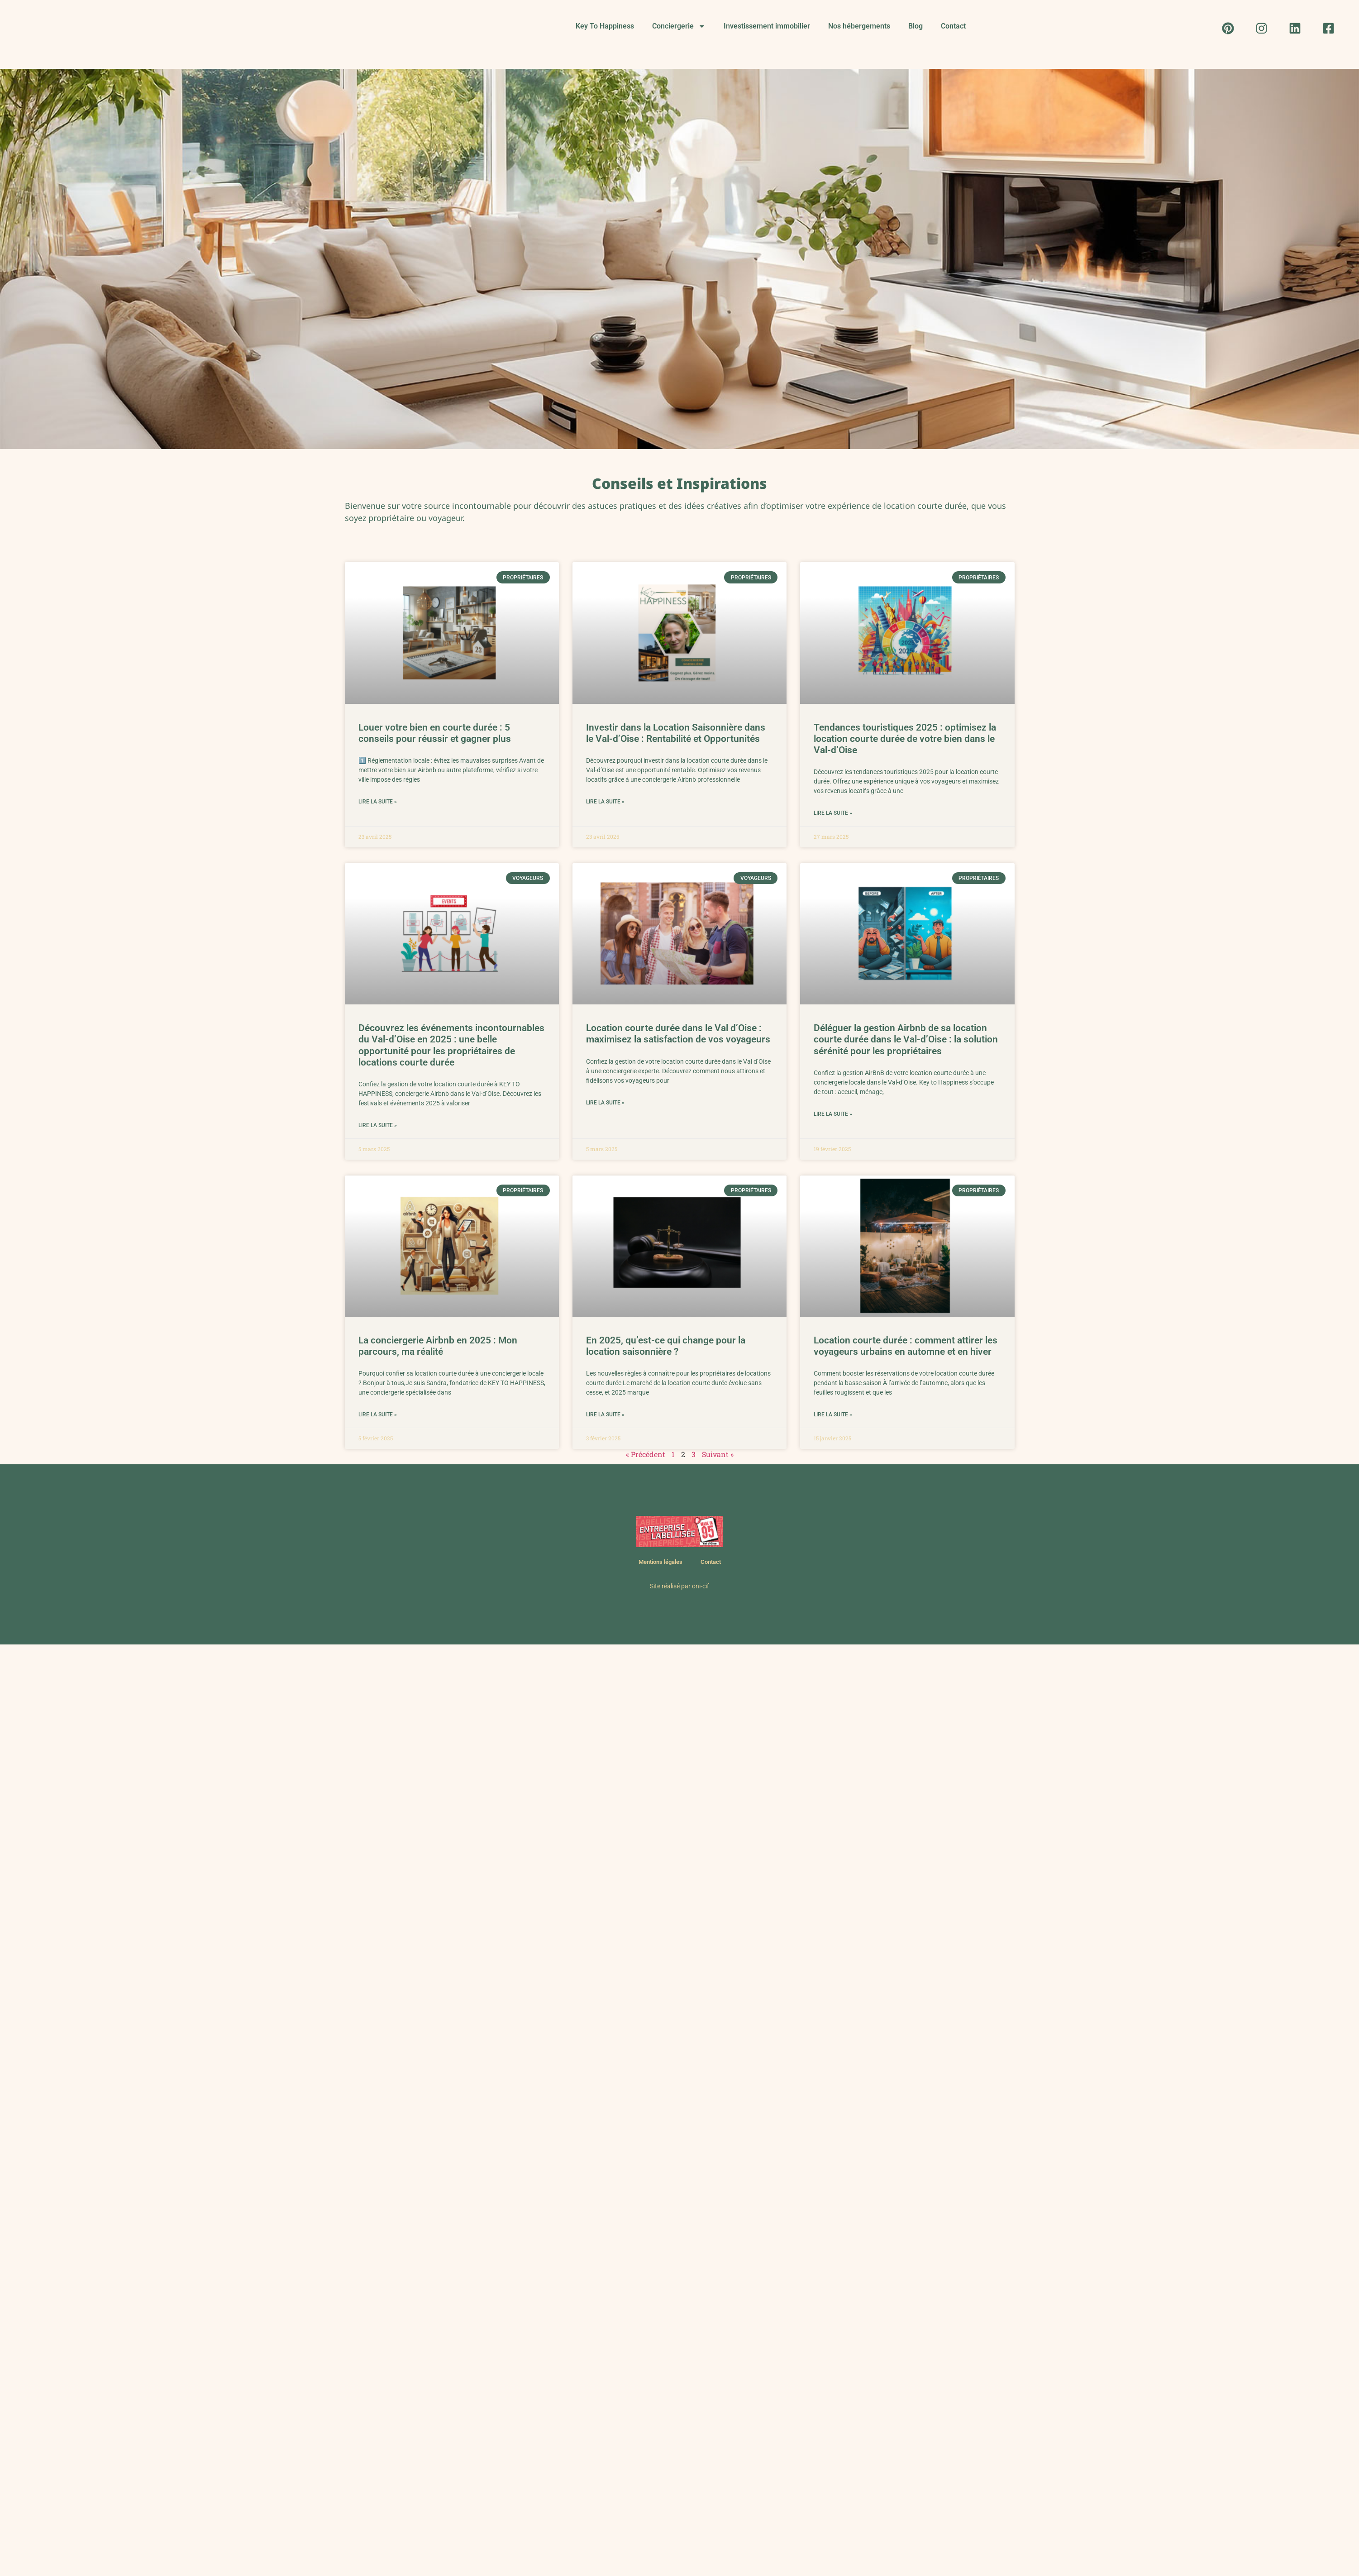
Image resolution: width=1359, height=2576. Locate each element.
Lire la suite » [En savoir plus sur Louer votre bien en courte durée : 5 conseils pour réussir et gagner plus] (377, 801)
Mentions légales (660, 1561)
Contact (953, 26)
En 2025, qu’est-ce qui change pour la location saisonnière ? (665, 1346)
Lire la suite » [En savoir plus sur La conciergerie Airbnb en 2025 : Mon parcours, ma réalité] (377, 1414)
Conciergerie (679, 26)
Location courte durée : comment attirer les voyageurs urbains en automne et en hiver (905, 1346)
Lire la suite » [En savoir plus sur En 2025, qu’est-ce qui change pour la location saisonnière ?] (605, 1414)
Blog (915, 26)
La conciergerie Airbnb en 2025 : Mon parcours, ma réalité (437, 1346)
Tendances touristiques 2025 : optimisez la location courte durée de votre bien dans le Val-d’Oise (905, 738)
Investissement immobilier (767, 26)
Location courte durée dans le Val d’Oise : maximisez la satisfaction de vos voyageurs (678, 1034)
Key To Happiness (605, 26)
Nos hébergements (859, 26)
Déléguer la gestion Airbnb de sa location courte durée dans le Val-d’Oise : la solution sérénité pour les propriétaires (906, 1039)
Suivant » (718, 1454)
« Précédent (645, 1454)
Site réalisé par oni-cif (679, 1586)
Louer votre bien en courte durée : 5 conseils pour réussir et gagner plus (434, 733)
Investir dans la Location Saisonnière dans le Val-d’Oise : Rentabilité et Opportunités (675, 733)
